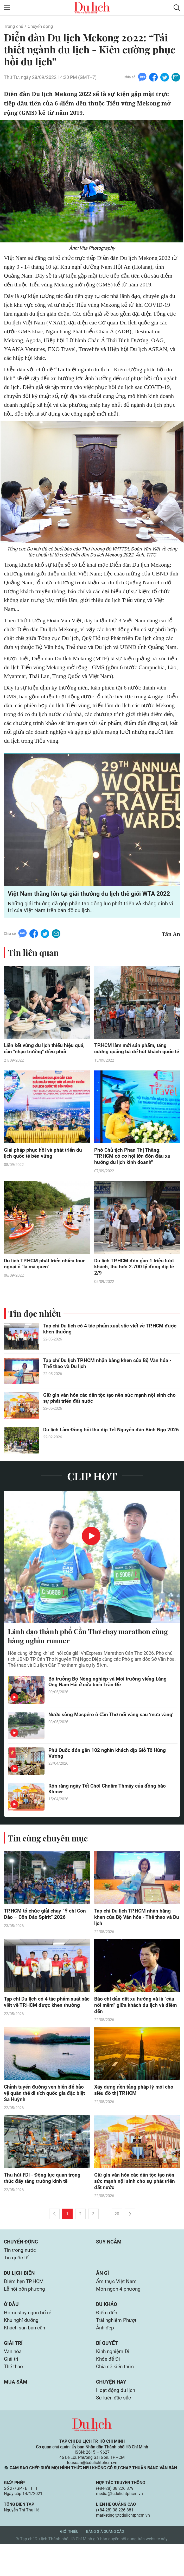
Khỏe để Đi (108, 2389)
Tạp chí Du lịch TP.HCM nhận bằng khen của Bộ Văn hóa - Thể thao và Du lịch (109, 1382)
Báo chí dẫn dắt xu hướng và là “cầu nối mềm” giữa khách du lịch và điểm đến (136, 2025)
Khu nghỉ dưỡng (22, 2348)
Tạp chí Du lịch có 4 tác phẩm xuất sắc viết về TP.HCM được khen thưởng (105, 1347)
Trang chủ (14, 26)
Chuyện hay (111, 2413)
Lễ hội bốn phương (25, 2315)
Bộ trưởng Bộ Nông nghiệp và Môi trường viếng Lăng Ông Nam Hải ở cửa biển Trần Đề (109, 1701)
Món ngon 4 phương (119, 2315)
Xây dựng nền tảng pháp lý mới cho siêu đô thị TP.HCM (134, 2111)
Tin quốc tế (17, 2282)
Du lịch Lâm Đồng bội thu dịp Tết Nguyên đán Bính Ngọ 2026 (106, 1451)
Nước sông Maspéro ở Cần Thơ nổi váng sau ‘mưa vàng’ (106, 1737)
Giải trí (13, 2372)
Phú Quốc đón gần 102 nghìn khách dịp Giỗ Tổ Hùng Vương (108, 1772)
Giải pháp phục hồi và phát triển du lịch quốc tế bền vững (44, 1169)
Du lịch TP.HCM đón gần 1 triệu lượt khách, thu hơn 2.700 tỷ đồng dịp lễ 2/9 (135, 1284)
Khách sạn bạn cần (26, 2356)
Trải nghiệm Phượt (117, 2348)
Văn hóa (13, 2381)
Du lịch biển (20, 2298)
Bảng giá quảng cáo (105, 2563)
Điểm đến (107, 2340)
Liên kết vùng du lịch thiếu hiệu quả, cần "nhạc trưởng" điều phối (45, 1057)
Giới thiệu (69, 2563)
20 (117, 2237)
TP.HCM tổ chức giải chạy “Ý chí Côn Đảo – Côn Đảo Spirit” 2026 (46, 1933)
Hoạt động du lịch (116, 2421)
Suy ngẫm (109, 2265)
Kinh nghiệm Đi (113, 2381)
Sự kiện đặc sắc (114, 2430)
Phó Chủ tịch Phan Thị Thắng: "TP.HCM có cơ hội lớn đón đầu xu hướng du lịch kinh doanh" (133, 1172)
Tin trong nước (20, 2274)
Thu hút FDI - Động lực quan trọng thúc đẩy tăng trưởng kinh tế (43, 2200)
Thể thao (14, 2397)
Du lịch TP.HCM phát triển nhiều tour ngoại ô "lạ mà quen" (46, 1281)
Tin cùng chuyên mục (49, 1857)
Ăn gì (103, 2298)
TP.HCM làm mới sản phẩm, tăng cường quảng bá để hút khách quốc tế (135, 1061)
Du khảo (107, 2331)
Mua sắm (16, 2413)
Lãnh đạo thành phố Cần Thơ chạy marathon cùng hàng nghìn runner (83, 1654)
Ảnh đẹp (105, 2356)
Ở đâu (11, 2331)
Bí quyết (107, 2372)
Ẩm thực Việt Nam (117, 2307)
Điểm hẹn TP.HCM (25, 2307)
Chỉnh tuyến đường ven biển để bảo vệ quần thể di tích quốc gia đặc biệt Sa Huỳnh (45, 2114)
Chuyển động (42, 26)
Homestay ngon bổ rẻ (28, 2340)
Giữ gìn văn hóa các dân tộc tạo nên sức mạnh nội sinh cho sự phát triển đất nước (111, 1416)
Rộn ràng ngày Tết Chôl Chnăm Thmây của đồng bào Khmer (108, 1808)
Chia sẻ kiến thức (116, 2397)
